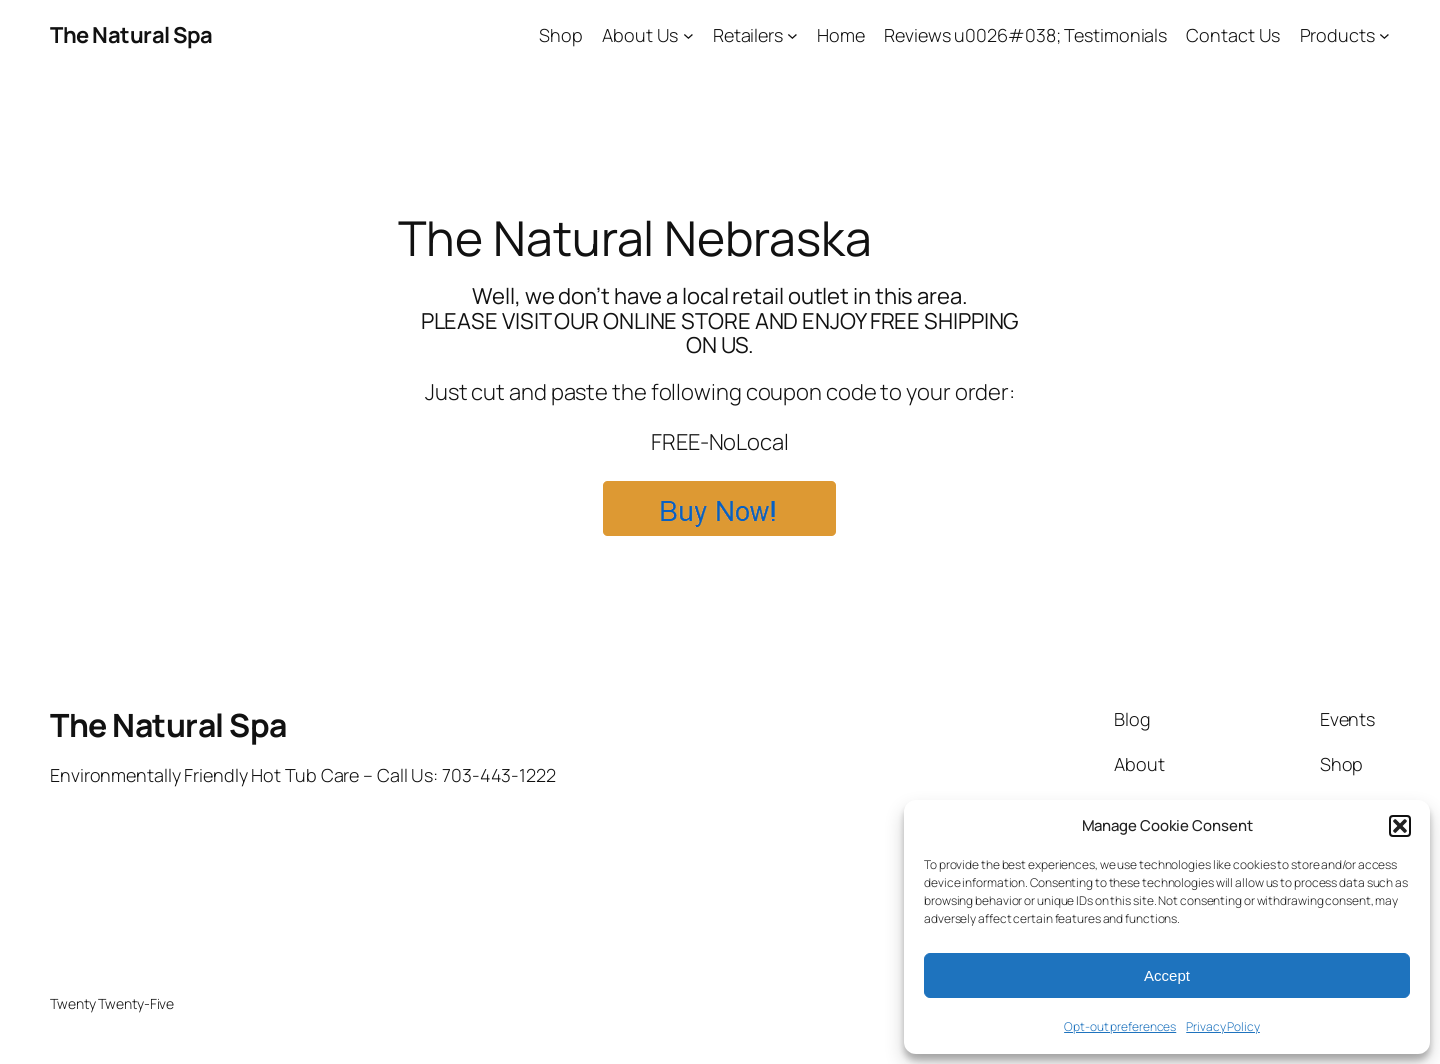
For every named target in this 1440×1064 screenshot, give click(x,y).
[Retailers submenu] (792, 35)
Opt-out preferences (1120, 1026)
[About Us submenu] (688, 35)
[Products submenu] (1384, 35)
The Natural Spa (131, 35)
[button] (1400, 826)
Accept (1167, 975)
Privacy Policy (1223, 1026)
